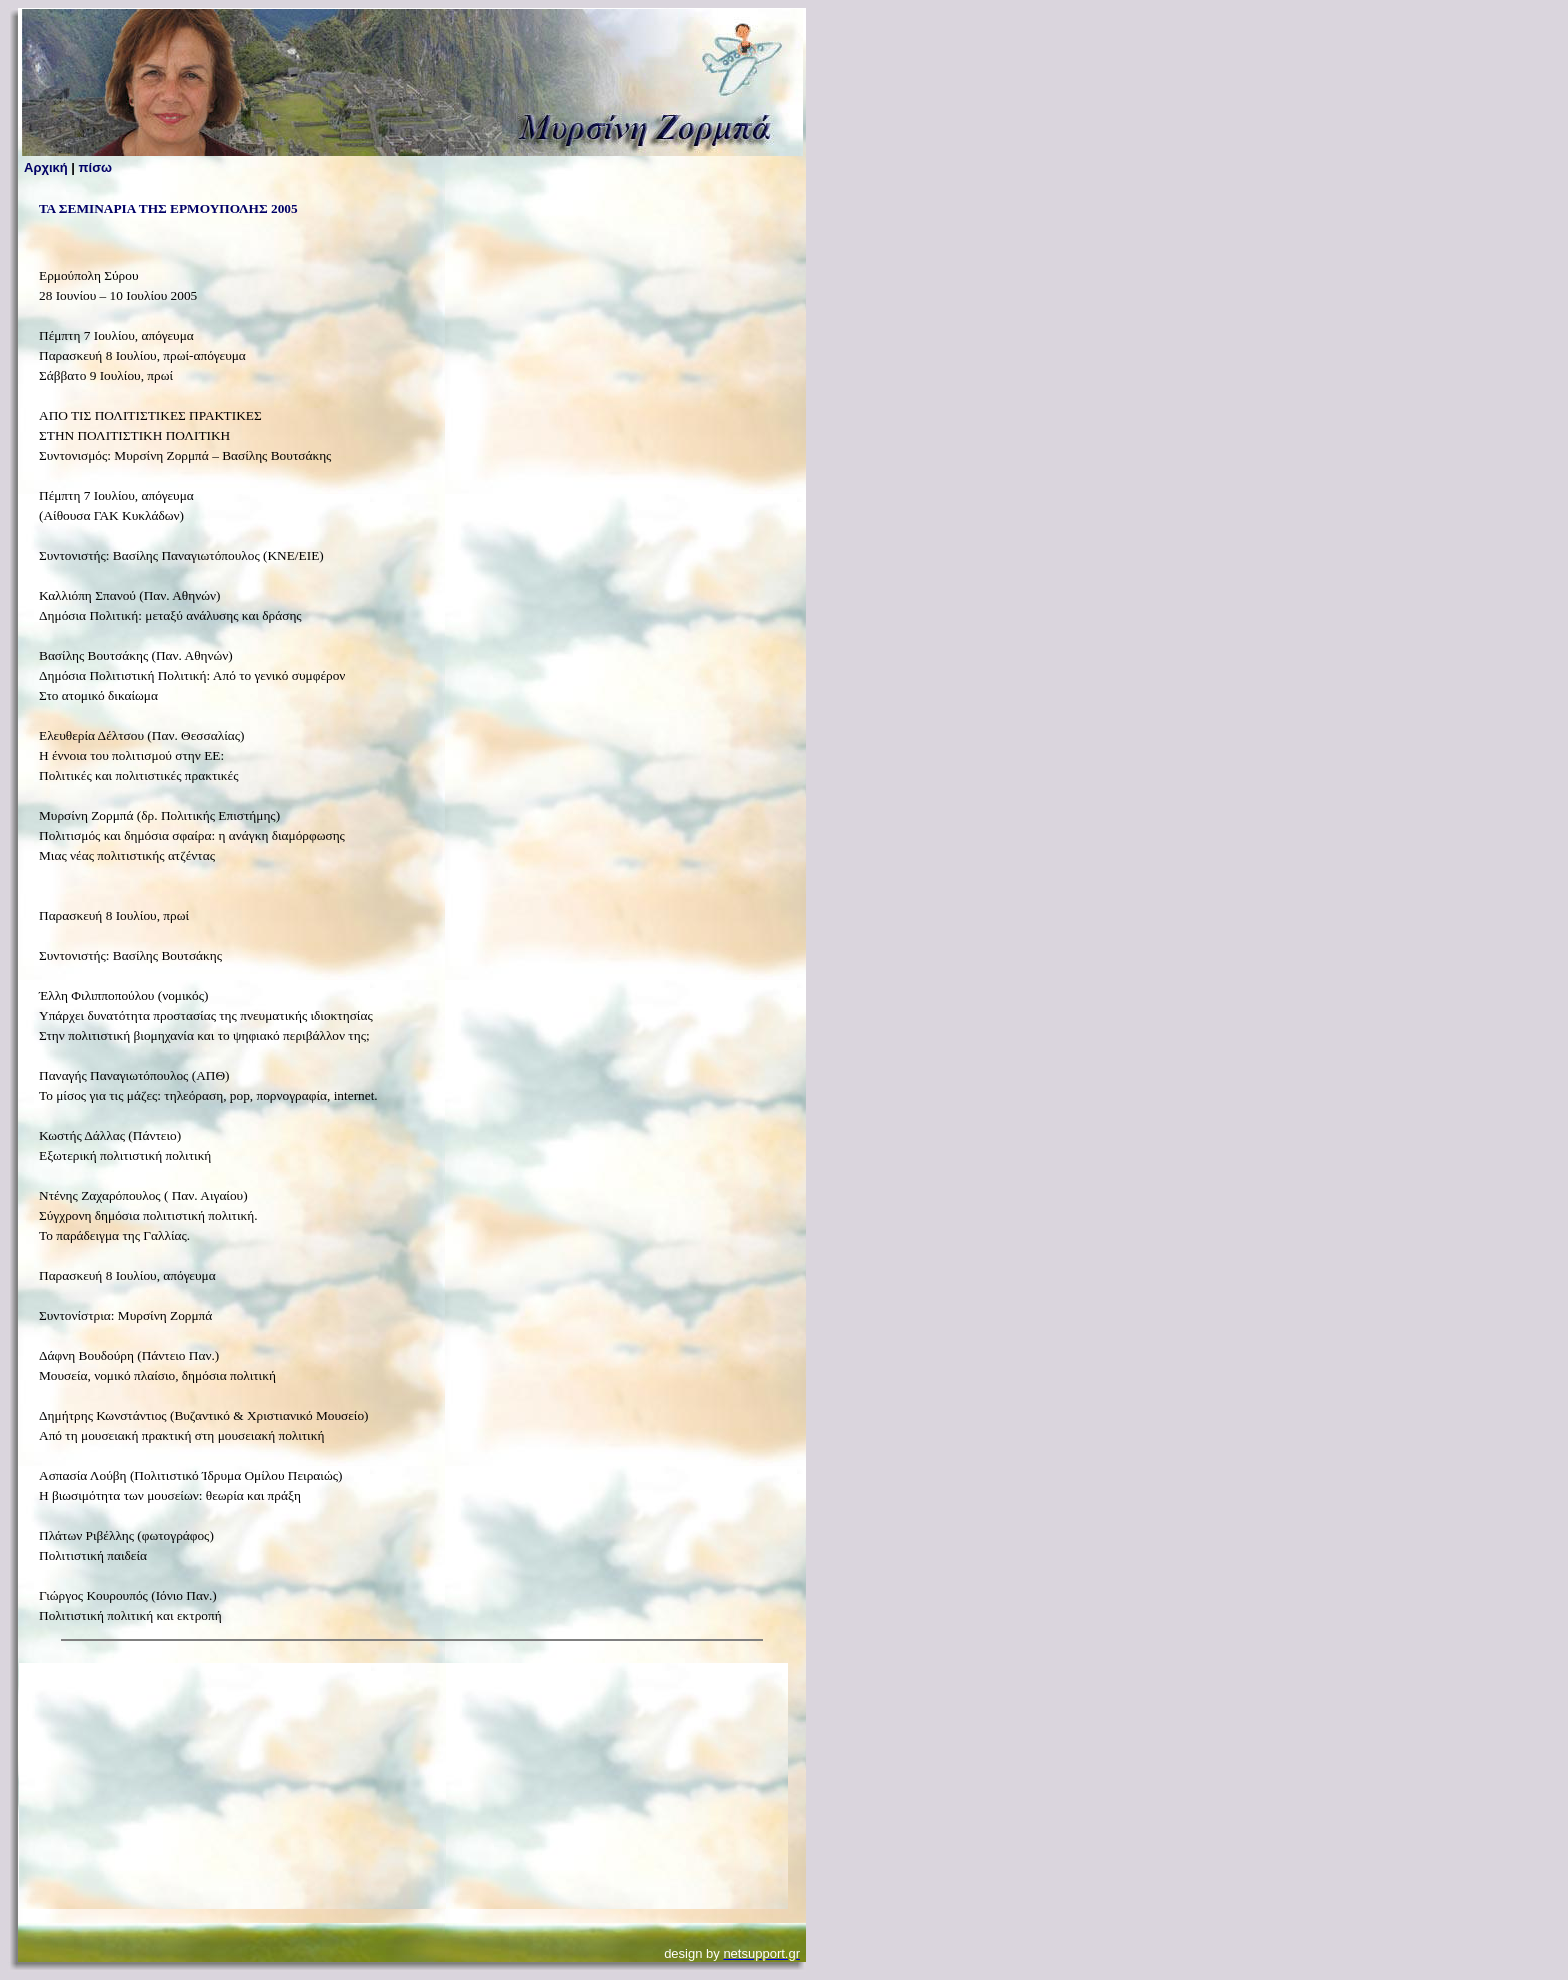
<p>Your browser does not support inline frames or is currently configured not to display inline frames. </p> (403, 1786)
